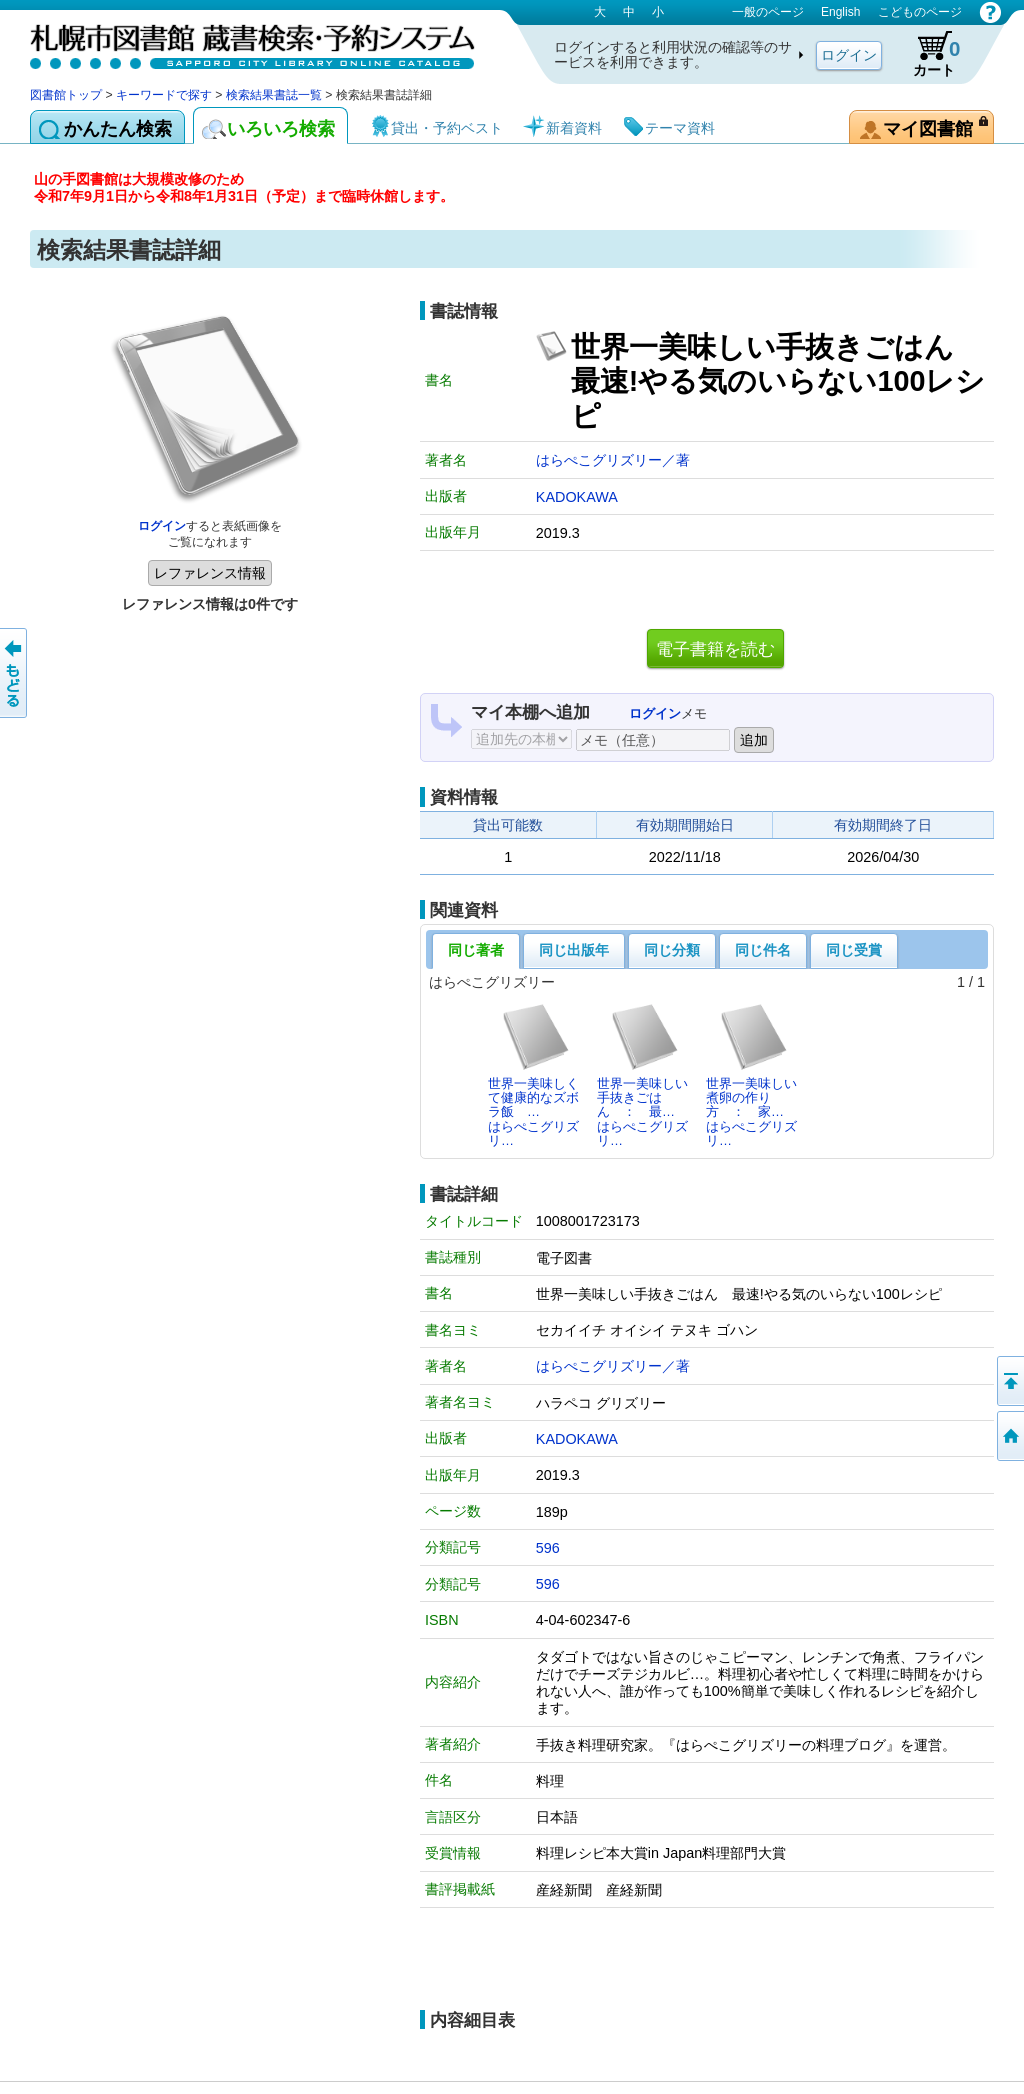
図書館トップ (66, 95)
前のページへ (15, 673)
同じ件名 (763, 950)
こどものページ (920, 12)
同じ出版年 (574, 950)
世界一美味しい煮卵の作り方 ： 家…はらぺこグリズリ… (751, 1075)
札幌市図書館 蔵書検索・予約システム (240, 42)
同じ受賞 (854, 950)
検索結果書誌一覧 (274, 95)
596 (548, 1548)
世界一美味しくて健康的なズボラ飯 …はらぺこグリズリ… (533, 1075)
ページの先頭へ (1009, 1381)
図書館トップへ (1009, 1436)
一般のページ (768, 12)
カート (927, 54)
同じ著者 (476, 950)
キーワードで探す (164, 95)
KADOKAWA (577, 497)
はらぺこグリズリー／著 (613, 460)
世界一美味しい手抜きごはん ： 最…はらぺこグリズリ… (642, 1075)
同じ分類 (672, 950)
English (840, 12)
